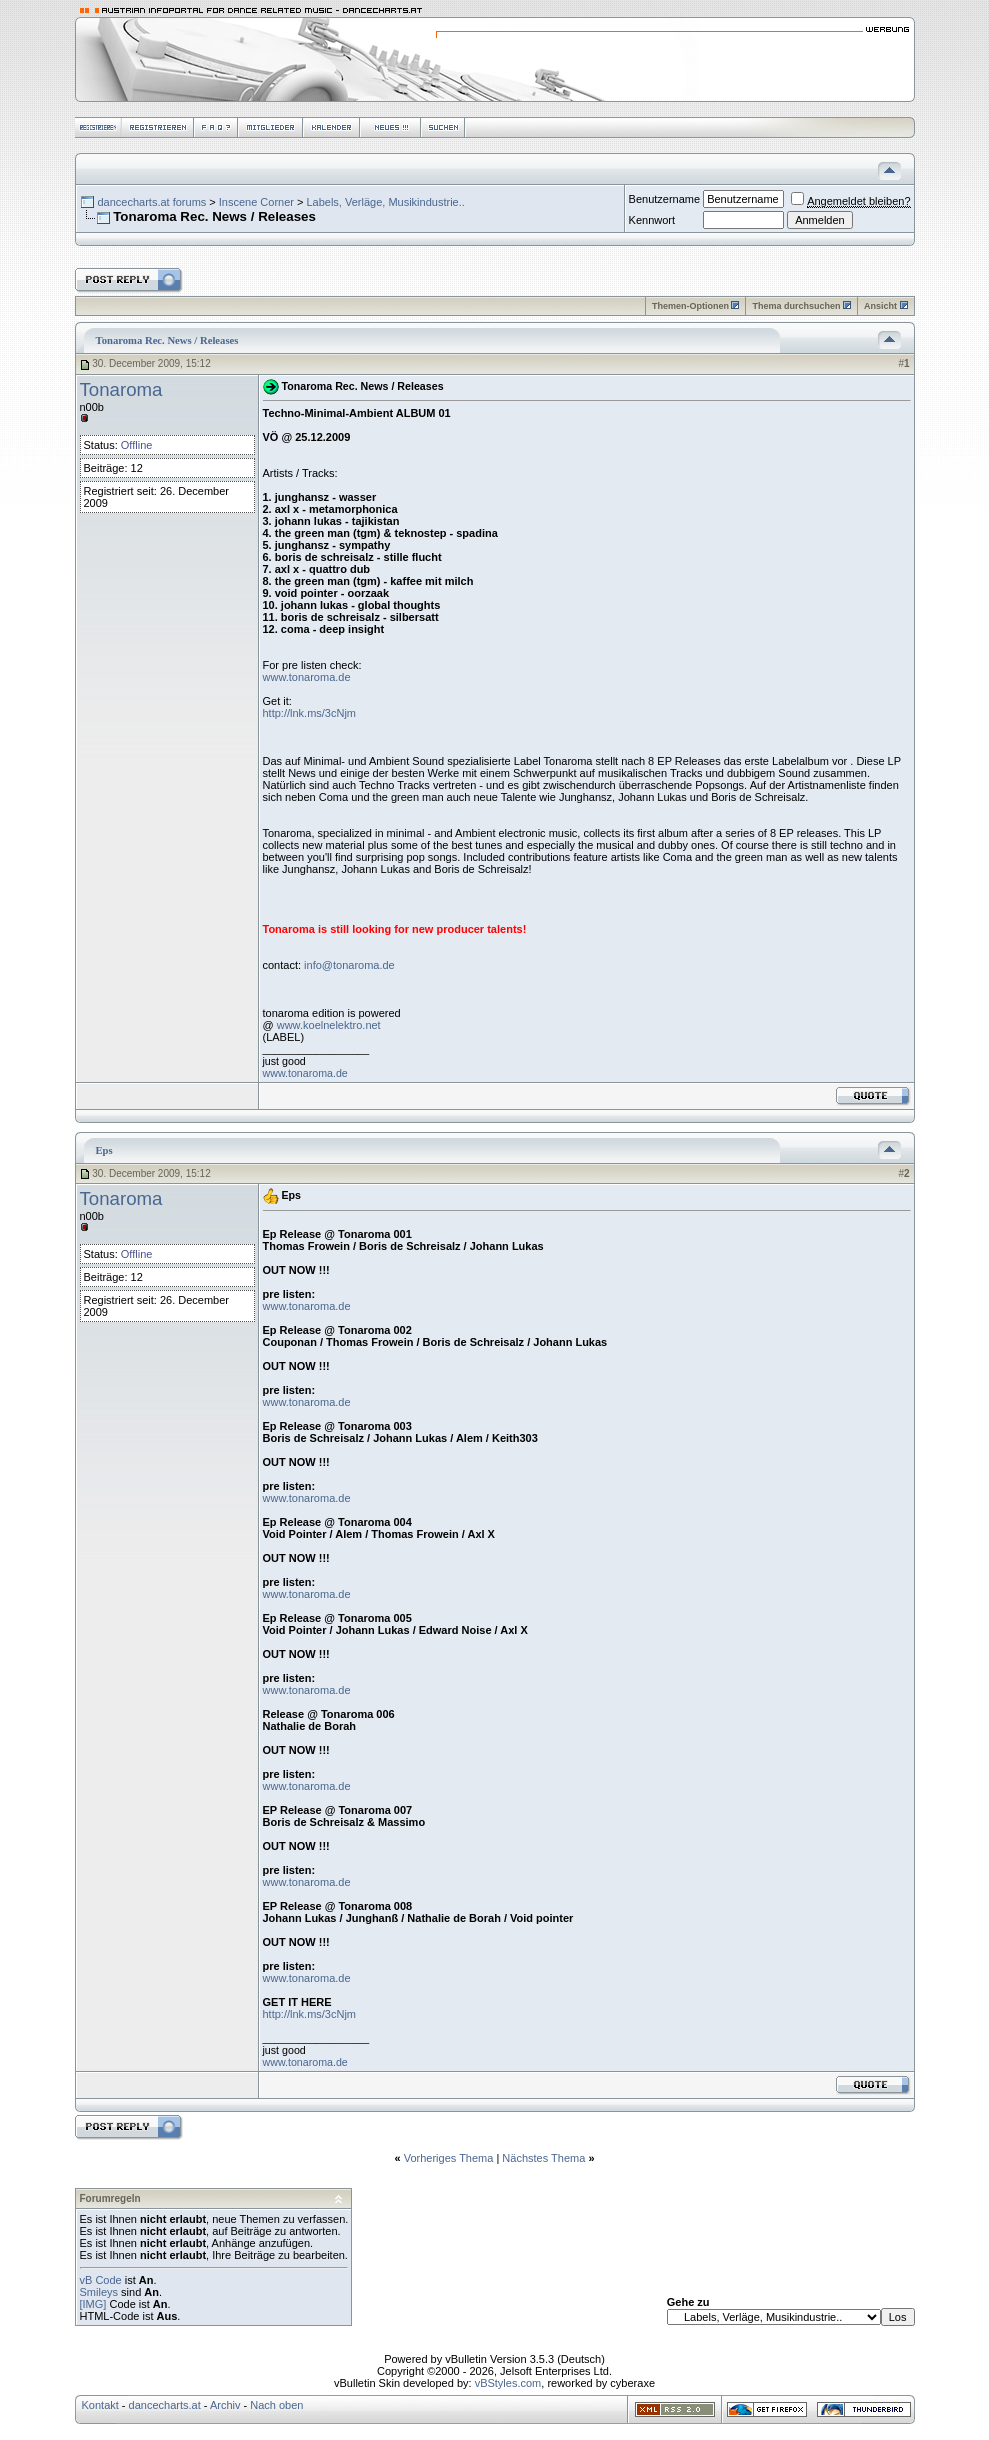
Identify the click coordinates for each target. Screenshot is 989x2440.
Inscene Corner (256, 202)
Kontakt (100, 2405)
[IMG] (93, 2304)
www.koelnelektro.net (329, 1025)
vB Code (101, 2280)
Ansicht (880, 306)
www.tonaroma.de (307, 677)
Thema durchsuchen (796, 306)
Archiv (225, 2405)
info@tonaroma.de (349, 965)
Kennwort (652, 220)
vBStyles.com (508, 2383)
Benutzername (665, 199)
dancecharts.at (165, 2405)
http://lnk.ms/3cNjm (310, 713)
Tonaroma (121, 389)
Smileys (99, 2292)
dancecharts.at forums (151, 202)
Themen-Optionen (690, 306)
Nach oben (276, 2405)
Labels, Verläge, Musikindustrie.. (385, 202)
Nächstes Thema (543, 2158)
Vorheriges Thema (449, 2158)
